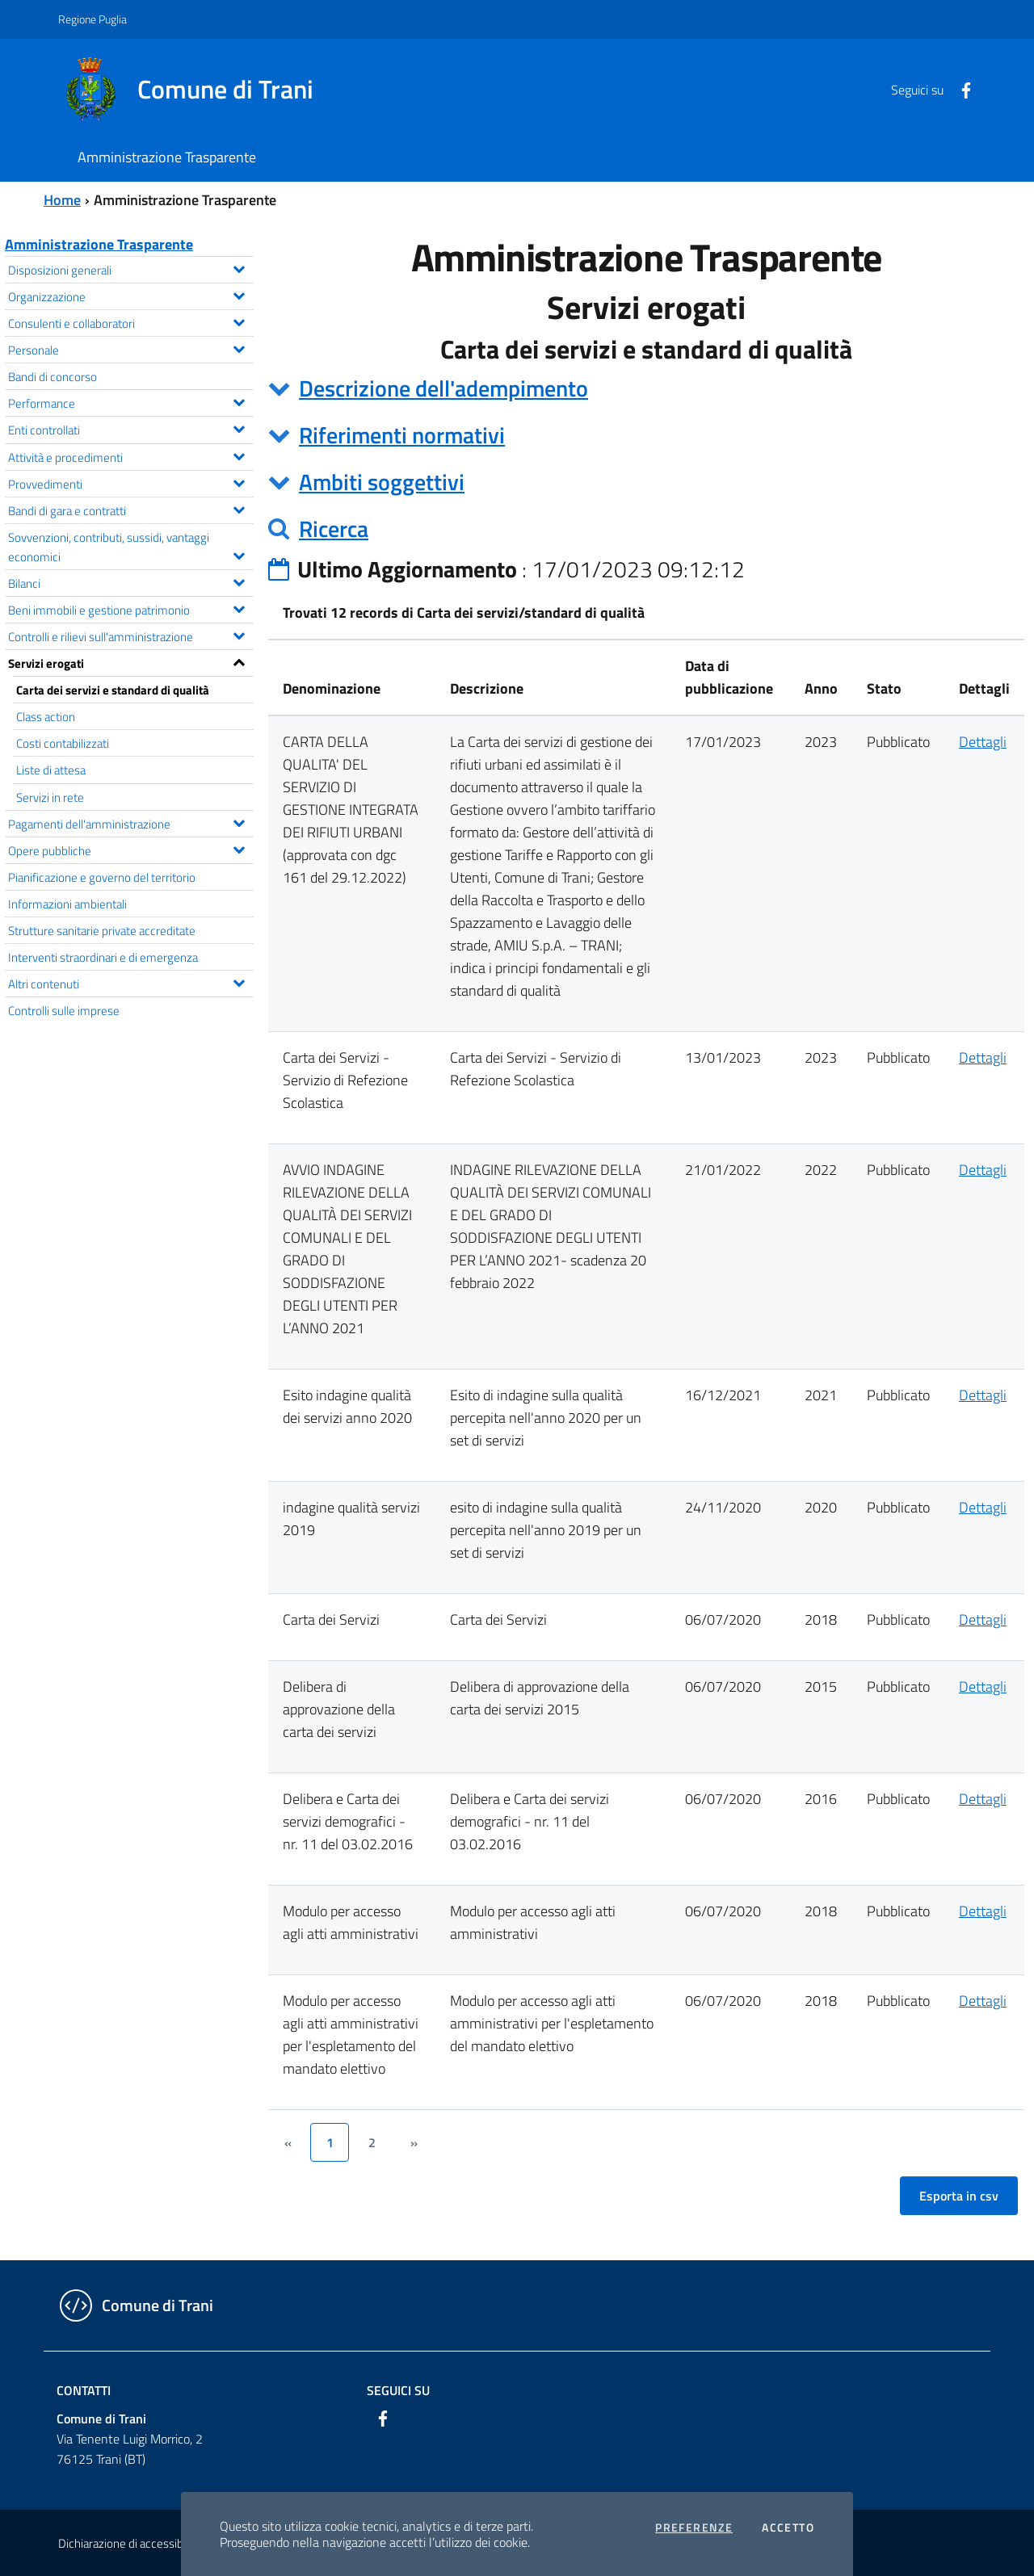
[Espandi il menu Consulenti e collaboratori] (239, 320)
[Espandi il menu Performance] (239, 400)
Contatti (84, 2390)
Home (62, 200)
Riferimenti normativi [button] (402, 434)
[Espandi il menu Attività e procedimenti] (239, 454)
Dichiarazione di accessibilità (129, 2543)
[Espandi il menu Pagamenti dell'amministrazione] (239, 821)
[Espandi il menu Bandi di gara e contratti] (239, 508)
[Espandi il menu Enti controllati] (239, 427)
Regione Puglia (92, 18)
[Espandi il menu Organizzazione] (239, 294)
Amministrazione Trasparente (99, 244)
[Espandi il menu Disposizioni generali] (239, 267)
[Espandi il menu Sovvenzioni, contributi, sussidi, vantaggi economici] (239, 554)
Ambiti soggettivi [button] (381, 481)
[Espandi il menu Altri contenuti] (239, 981)
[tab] (646, 388)
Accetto (788, 2527)
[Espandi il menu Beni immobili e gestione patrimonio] (239, 607)
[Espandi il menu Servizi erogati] (239, 660)
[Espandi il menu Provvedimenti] (239, 481)
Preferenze (694, 2527)
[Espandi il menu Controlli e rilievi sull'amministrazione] (239, 634)
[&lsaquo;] (287, 2142)
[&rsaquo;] (413, 2142)
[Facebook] (960, 89)
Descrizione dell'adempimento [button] (443, 388)
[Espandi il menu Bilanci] (239, 580)
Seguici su (398, 2390)
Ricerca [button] (333, 528)
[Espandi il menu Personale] (239, 347)
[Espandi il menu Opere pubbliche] (239, 848)
